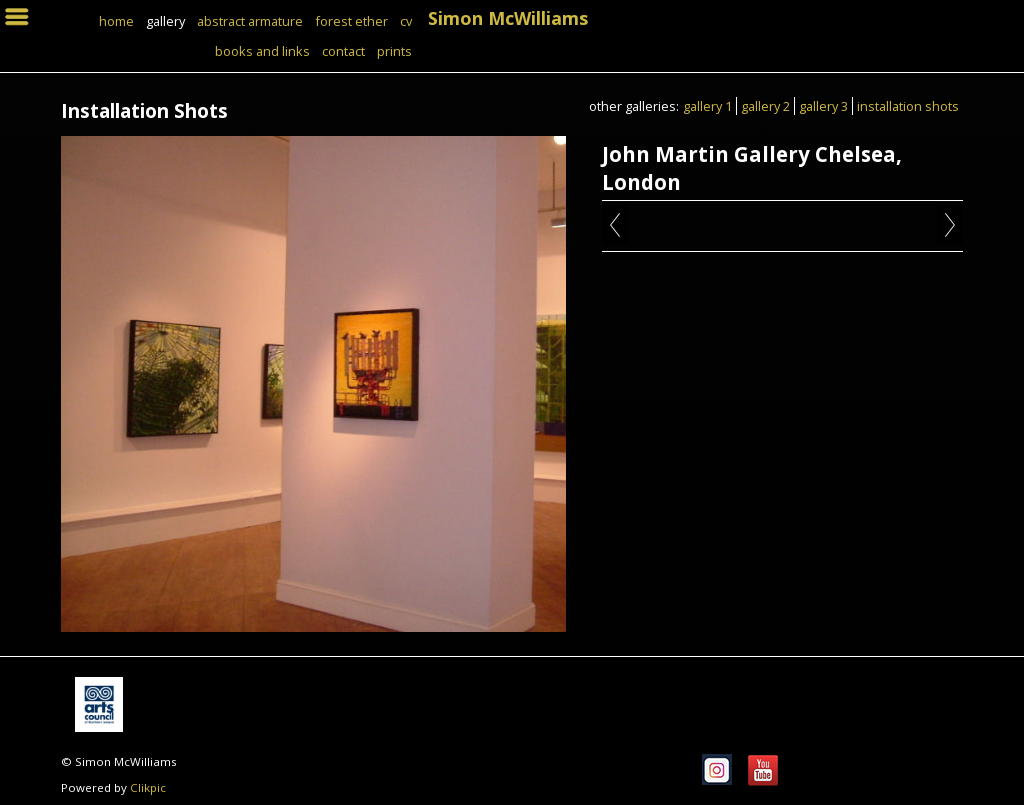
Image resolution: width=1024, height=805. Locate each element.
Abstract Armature (250, 21)
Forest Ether (351, 21)
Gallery (165, 21)
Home (116, 21)
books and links (262, 51)
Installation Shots (908, 106)
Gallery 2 (765, 106)
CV (406, 21)
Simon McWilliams (508, 18)
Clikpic (148, 787)
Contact (343, 51)
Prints (394, 51)
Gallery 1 (707, 106)
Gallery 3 (823, 106)
